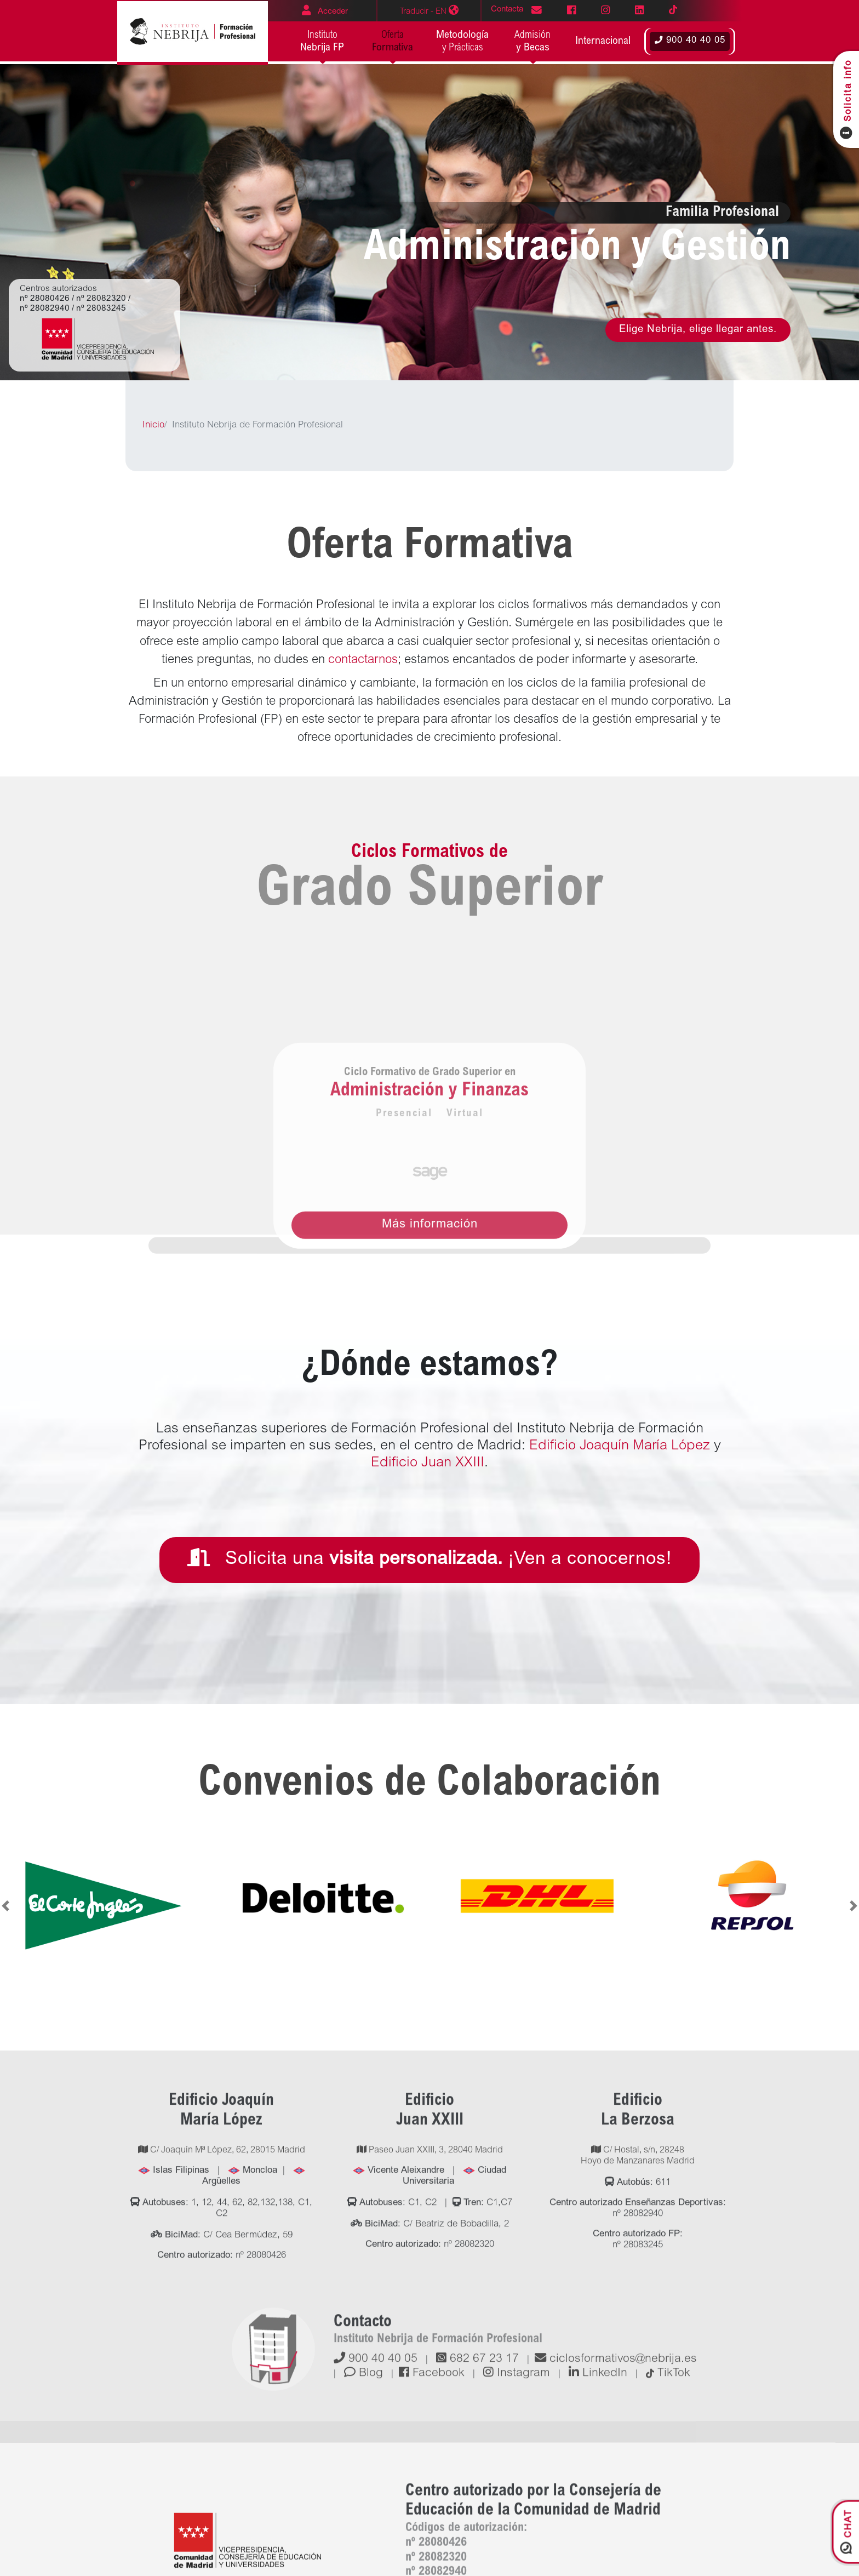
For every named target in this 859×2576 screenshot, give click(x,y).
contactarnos (363, 660)
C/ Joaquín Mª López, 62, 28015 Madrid (221, 2358)
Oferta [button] (392, 42)
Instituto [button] (322, 42)
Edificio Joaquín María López (621, 1446)
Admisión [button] (532, 42)
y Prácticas (462, 41)
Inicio (153, 425)
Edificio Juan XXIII (427, 1463)
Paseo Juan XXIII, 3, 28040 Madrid (430, 2358)
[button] (603, 41)
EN (429, 10)
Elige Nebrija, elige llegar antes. (698, 329)
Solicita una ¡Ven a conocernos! (429, 1558)
